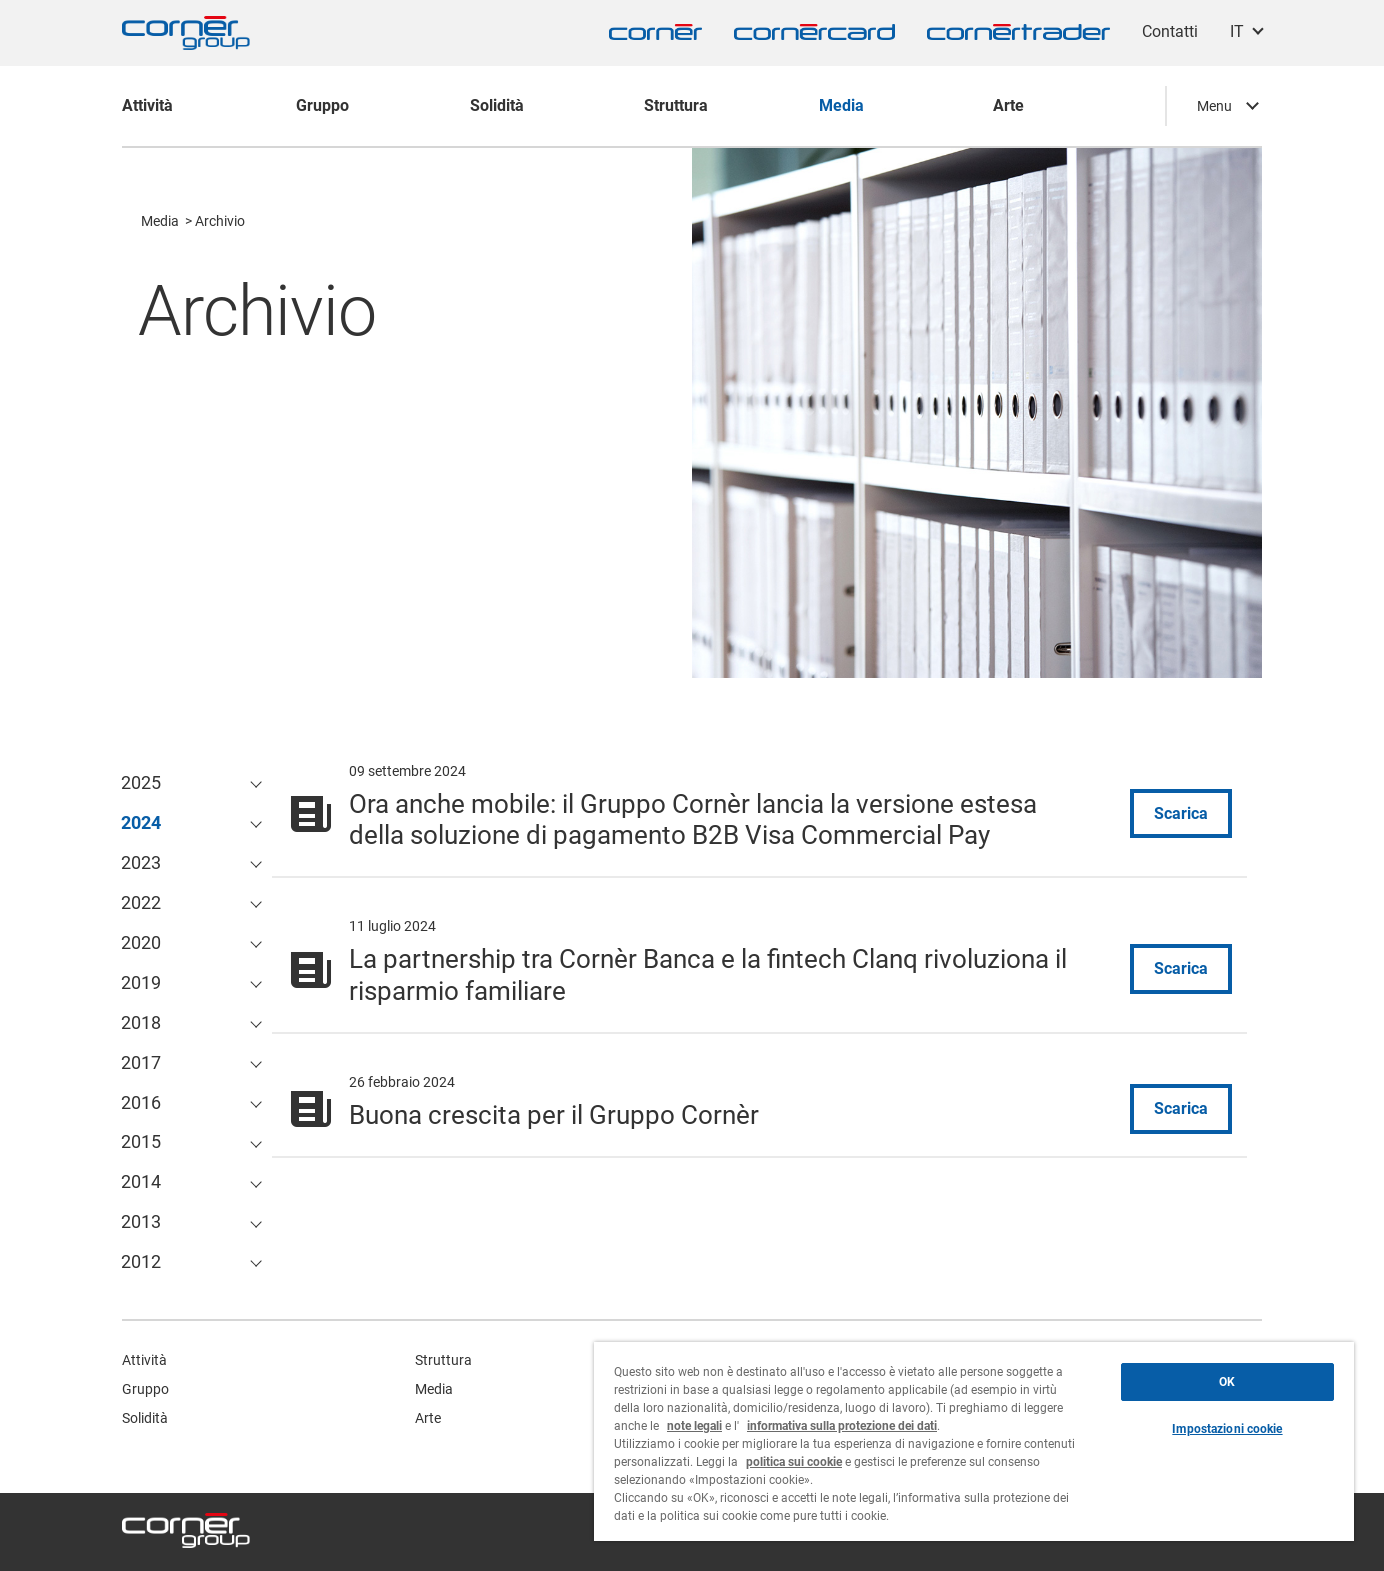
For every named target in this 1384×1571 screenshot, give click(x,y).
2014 (141, 1181)
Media (160, 221)
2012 (141, 1261)
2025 (141, 782)
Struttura (443, 1360)
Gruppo (145, 1389)
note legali (694, 1426)
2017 (141, 1062)
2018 (141, 1022)
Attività (144, 1360)
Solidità (145, 1418)
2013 (141, 1221)
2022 (141, 902)
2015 (141, 1141)
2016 (141, 1102)
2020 (141, 942)
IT (1237, 31)
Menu (1214, 106)
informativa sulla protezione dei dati (842, 1426)
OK (1227, 1382)
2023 (141, 862)
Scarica (1181, 813)
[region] (974, 1441)
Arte (428, 1418)
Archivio (220, 221)
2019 (141, 982)
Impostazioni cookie (1227, 1429)
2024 (141, 822)
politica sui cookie (794, 1462)
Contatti (1170, 31)
